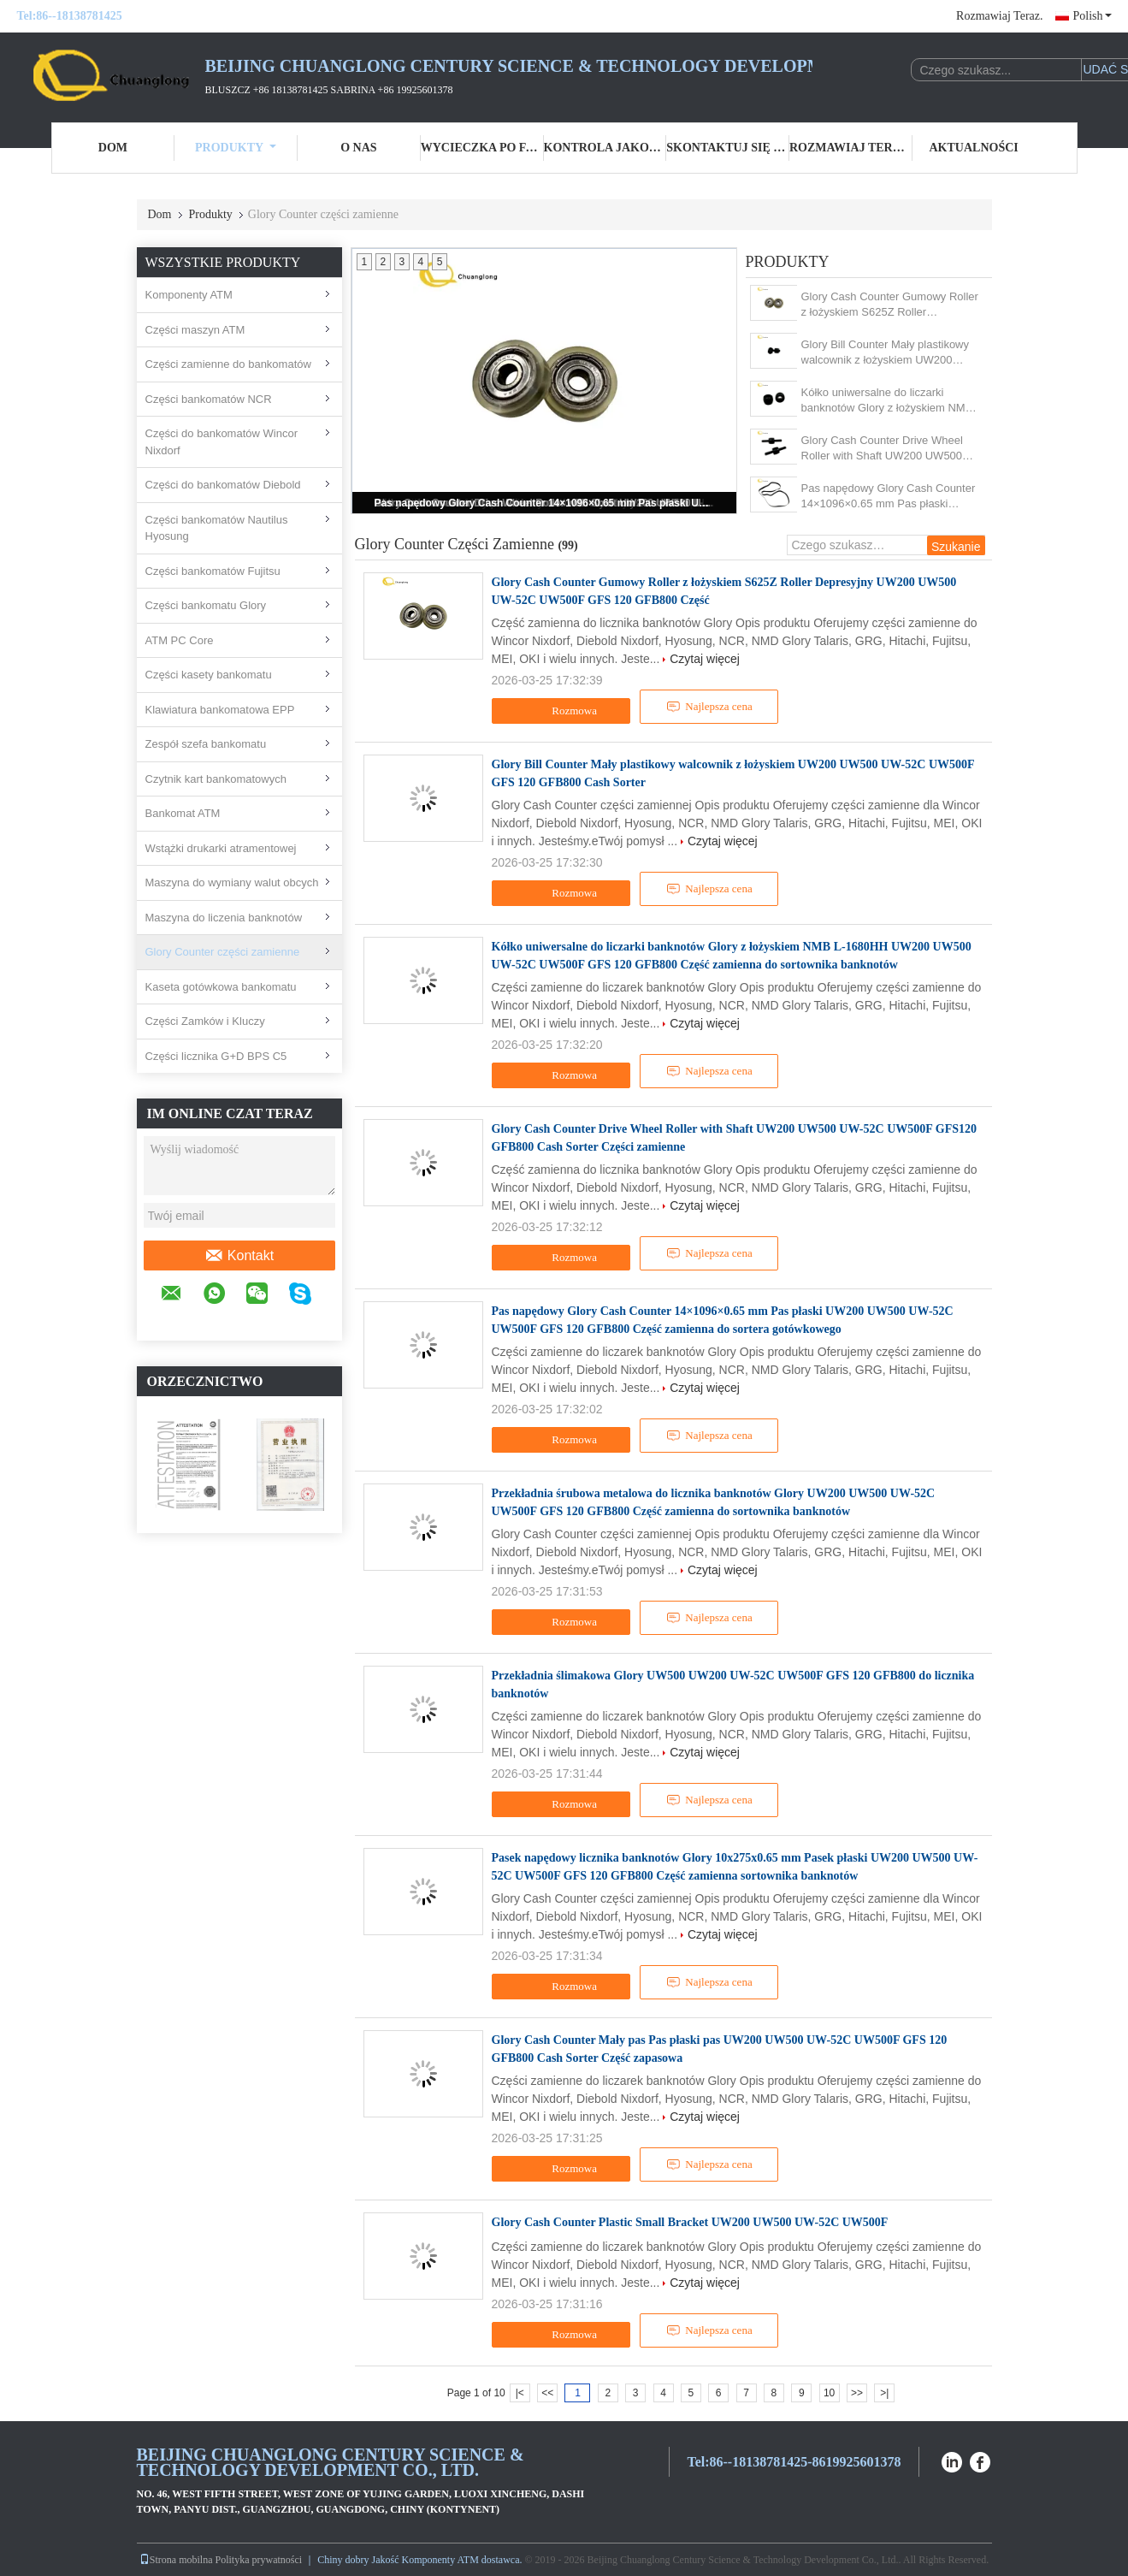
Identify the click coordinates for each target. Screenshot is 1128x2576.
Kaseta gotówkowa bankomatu (221, 986)
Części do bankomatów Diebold (223, 484)
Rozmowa (563, 711)
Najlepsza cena (709, 707)
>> (857, 2393)
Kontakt (239, 1256)
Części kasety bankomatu (208, 674)
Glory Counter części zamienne (222, 951)
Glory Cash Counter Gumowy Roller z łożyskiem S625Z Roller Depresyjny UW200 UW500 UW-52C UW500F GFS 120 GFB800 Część (889, 305)
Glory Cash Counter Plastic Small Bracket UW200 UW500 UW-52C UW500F (690, 2222)
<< (547, 2393)
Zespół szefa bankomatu (206, 743)
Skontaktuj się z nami (727, 147)
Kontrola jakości (605, 147)
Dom (112, 147)
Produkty (235, 147)
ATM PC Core (179, 640)
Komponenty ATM (189, 294)
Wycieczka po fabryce (482, 147)
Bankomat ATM (183, 813)
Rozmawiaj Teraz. (999, 15)
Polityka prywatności (259, 2560)
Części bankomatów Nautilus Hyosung (216, 528)
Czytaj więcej (705, 659)
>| (884, 2393)
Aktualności (974, 147)
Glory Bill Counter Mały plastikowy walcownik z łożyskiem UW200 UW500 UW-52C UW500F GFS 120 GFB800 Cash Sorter (889, 353)
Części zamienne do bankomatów (228, 364)
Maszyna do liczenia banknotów (224, 917)
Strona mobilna (176, 2560)
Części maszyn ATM (195, 329)
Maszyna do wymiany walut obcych (232, 882)
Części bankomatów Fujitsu (213, 571)
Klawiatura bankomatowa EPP (220, 709)
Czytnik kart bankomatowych (215, 779)
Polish (1091, 15)
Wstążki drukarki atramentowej (221, 848)
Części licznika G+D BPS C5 (216, 1056)
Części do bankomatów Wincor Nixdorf (221, 442)
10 (829, 2393)
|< (520, 2393)
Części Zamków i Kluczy (205, 1021)
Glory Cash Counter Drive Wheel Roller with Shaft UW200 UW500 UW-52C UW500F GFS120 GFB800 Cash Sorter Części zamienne (890, 449)
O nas (358, 147)
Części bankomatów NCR (208, 399)
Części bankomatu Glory (206, 605)
